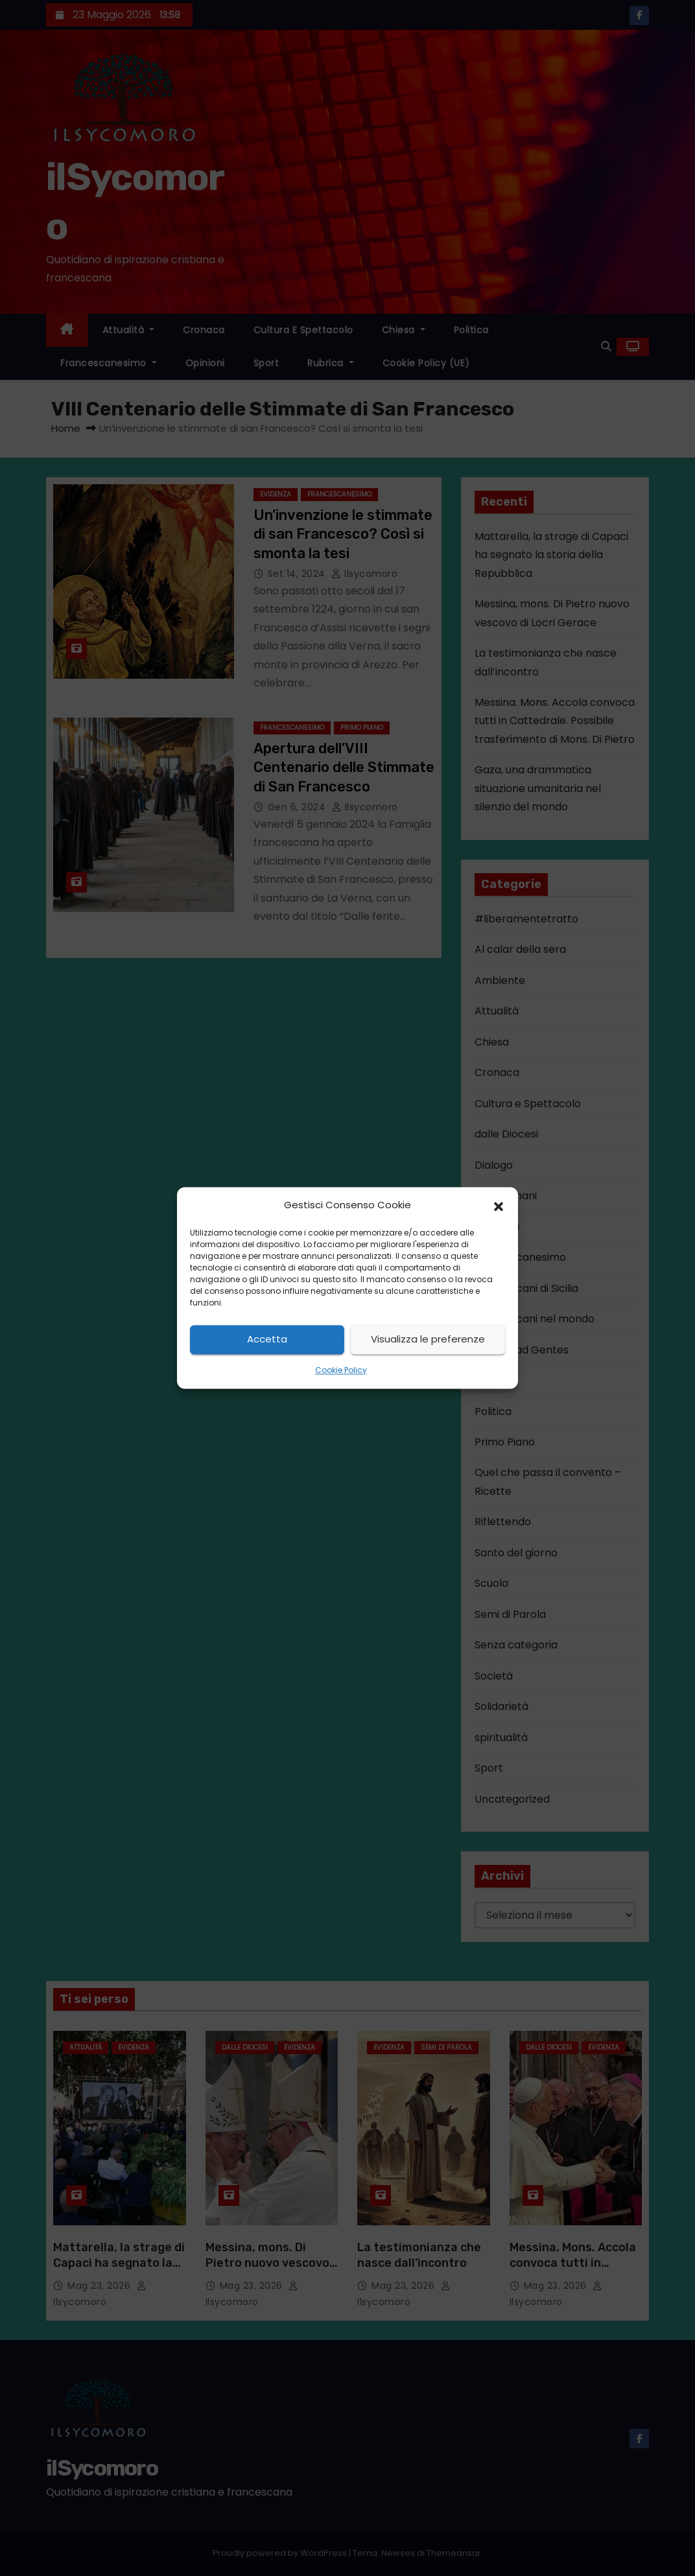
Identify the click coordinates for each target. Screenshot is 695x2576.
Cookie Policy (341, 1370)
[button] (498, 1205)
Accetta (267, 1339)
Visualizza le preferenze (428, 1339)
